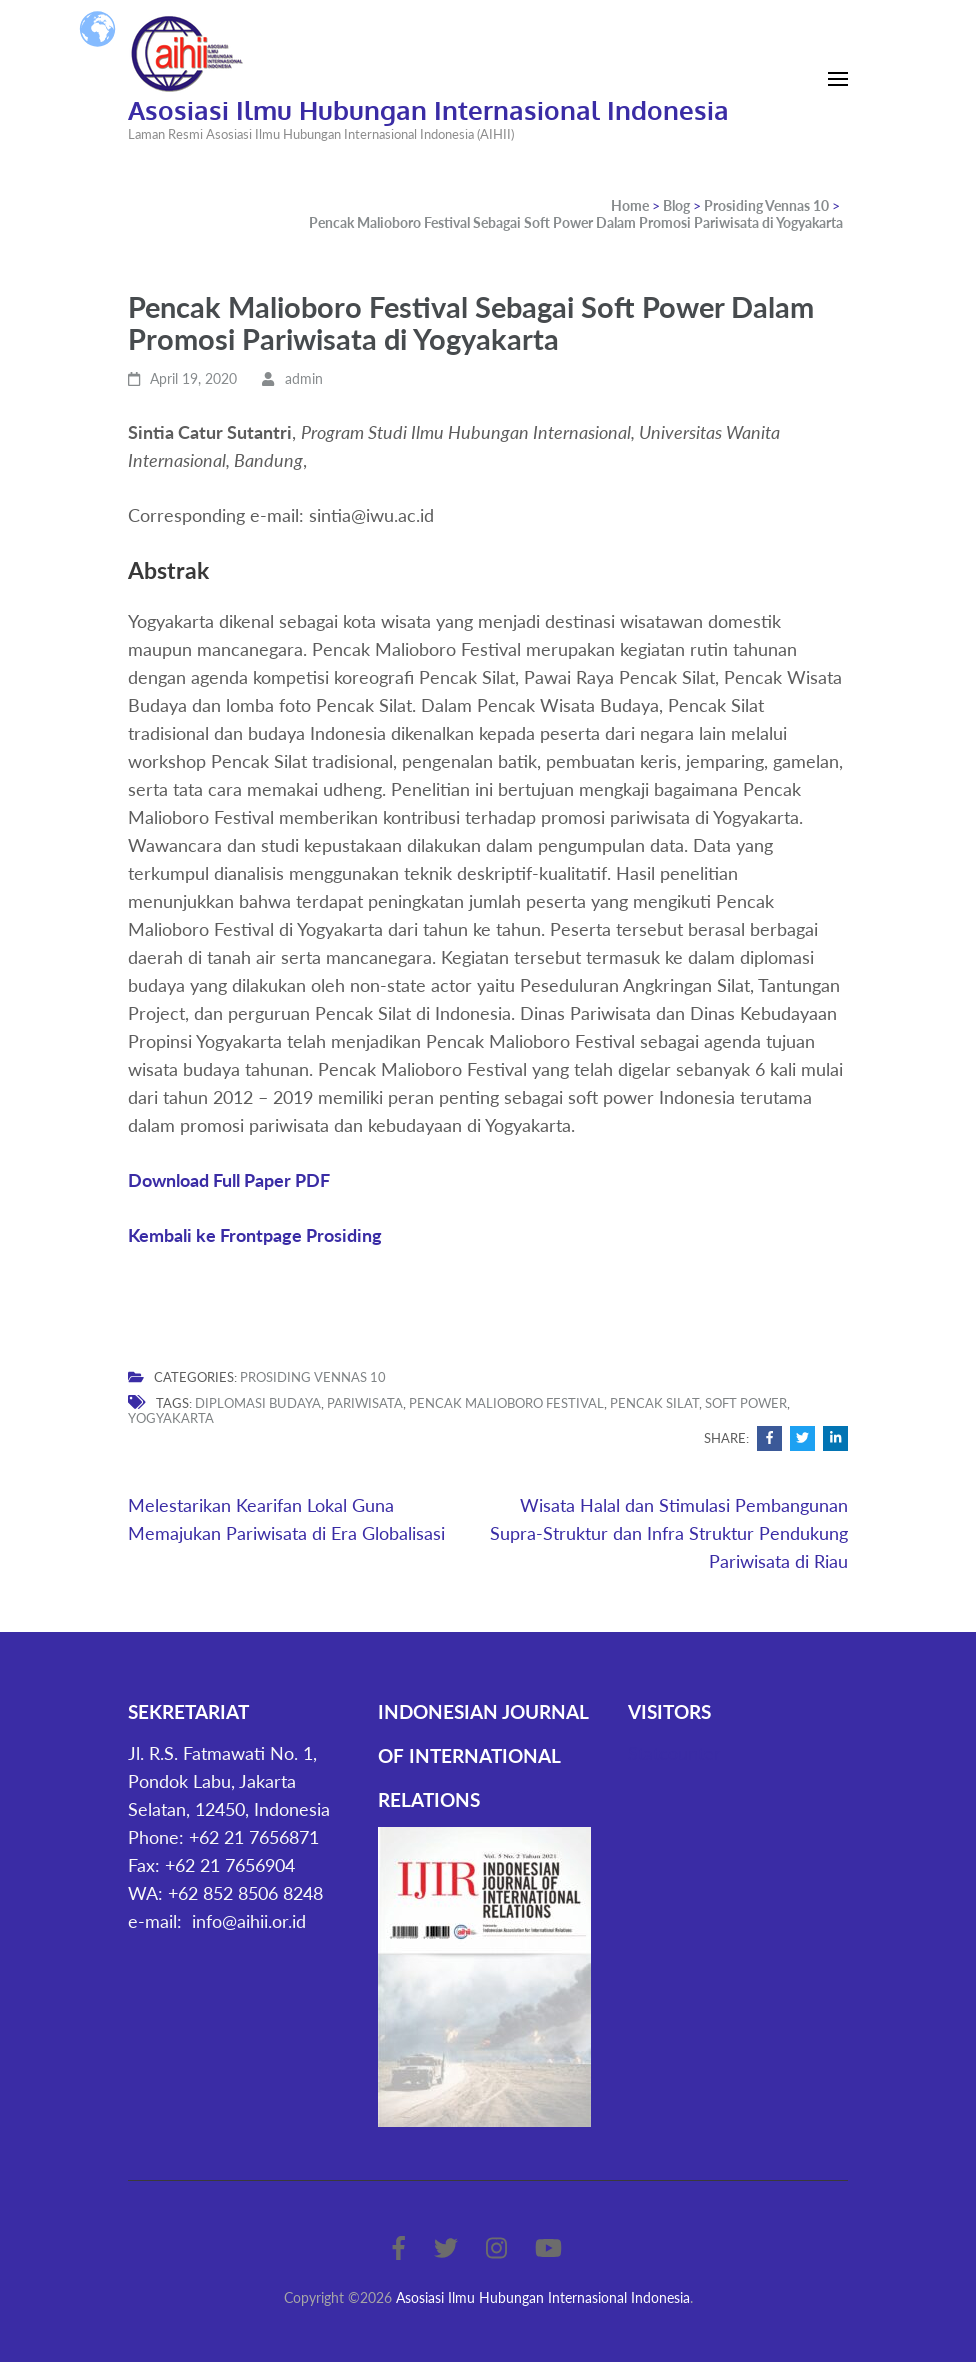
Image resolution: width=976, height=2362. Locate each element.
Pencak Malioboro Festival (506, 1403)
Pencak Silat (654, 1403)
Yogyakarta (171, 1418)
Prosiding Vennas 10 (313, 1377)
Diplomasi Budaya (258, 1403)
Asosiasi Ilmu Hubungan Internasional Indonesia (428, 109)
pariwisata (365, 1403)
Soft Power (746, 1403)
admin (304, 378)
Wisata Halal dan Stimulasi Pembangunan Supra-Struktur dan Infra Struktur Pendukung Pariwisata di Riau (669, 1533)
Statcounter (674, 1753)
